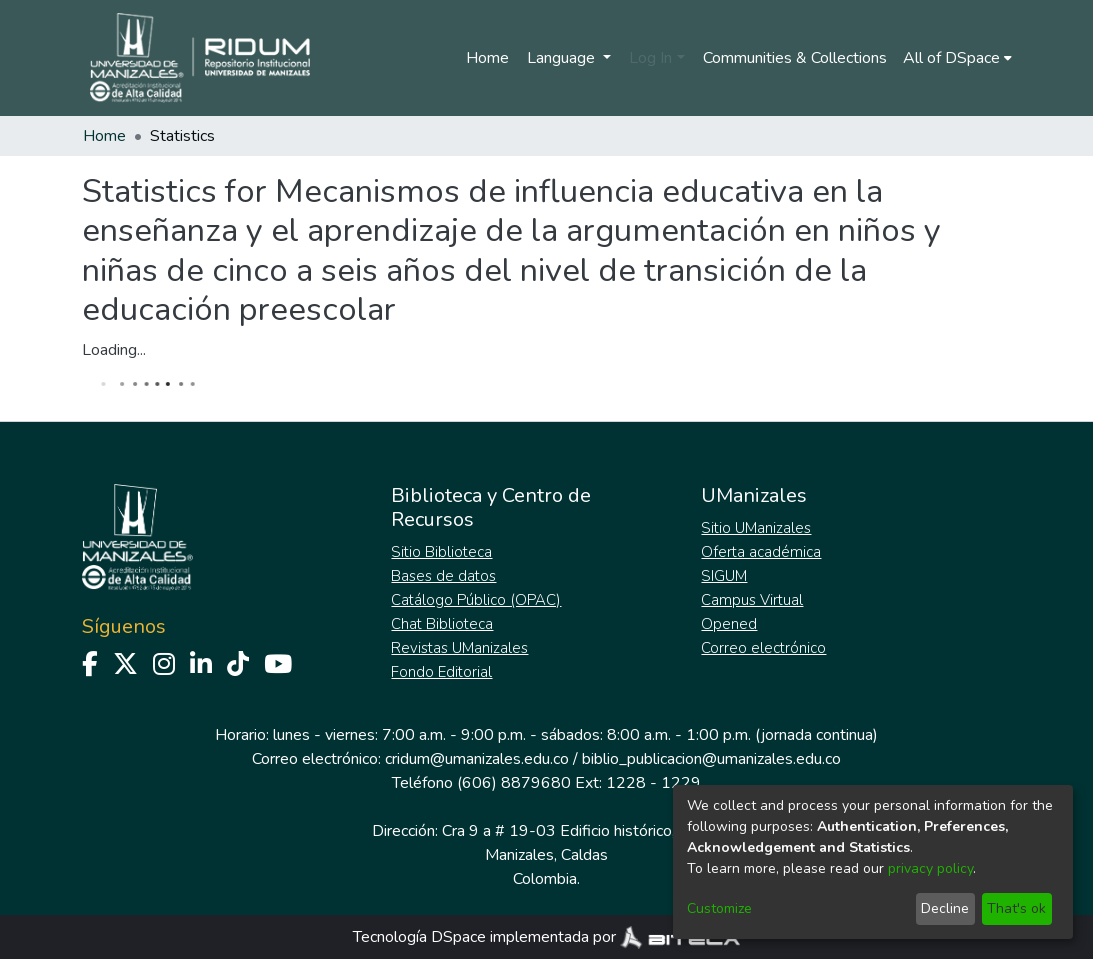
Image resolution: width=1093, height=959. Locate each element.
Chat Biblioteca (442, 624)
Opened (729, 624)
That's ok (1016, 908)
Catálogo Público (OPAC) (476, 600)
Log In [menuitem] (650, 58)
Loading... (114, 350)
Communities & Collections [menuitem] (795, 58)
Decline (945, 908)
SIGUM (724, 576)
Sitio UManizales (756, 528)
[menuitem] (957, 58)
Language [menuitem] (563, 58)
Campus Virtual (752, 600)
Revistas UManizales (459, 648)
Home (487, 58)
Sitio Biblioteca (441, 552)
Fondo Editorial (441, 672)
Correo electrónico (763, 648)
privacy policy (930, 868)
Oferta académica (761, 552)
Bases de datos (443, 576)
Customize (719, 908)
